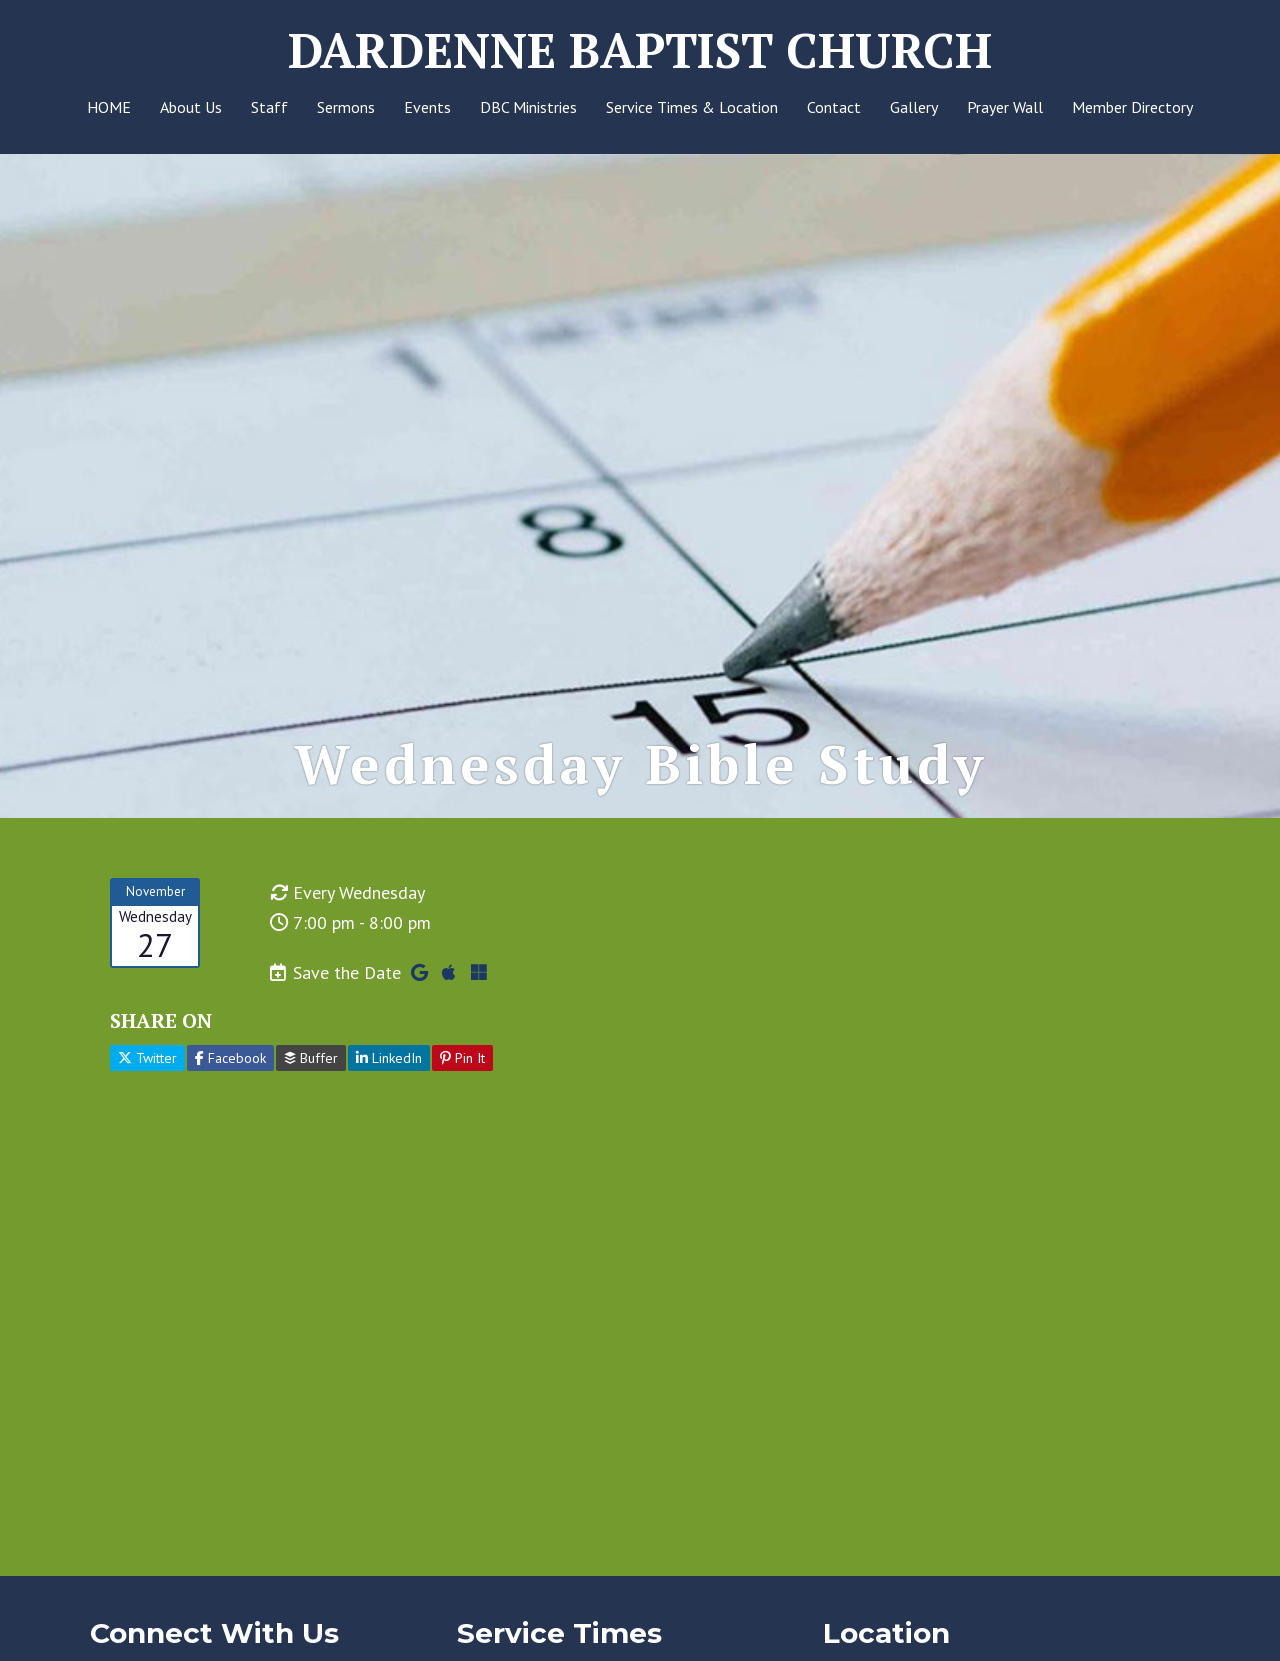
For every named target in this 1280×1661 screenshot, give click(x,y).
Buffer (311, 1058)
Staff (269, 107)
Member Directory (1132, 107)
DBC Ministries (528, 107)
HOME (109, 107)
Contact (834, 107)
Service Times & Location (692, 107)
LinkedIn (389, 1058)
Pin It (462, 1058)
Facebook (230, 1058)
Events (427, 107)
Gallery (914, 107)
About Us (191, 107)
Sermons (346, 107)
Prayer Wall (1005, 107)
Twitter (147, 1058)
